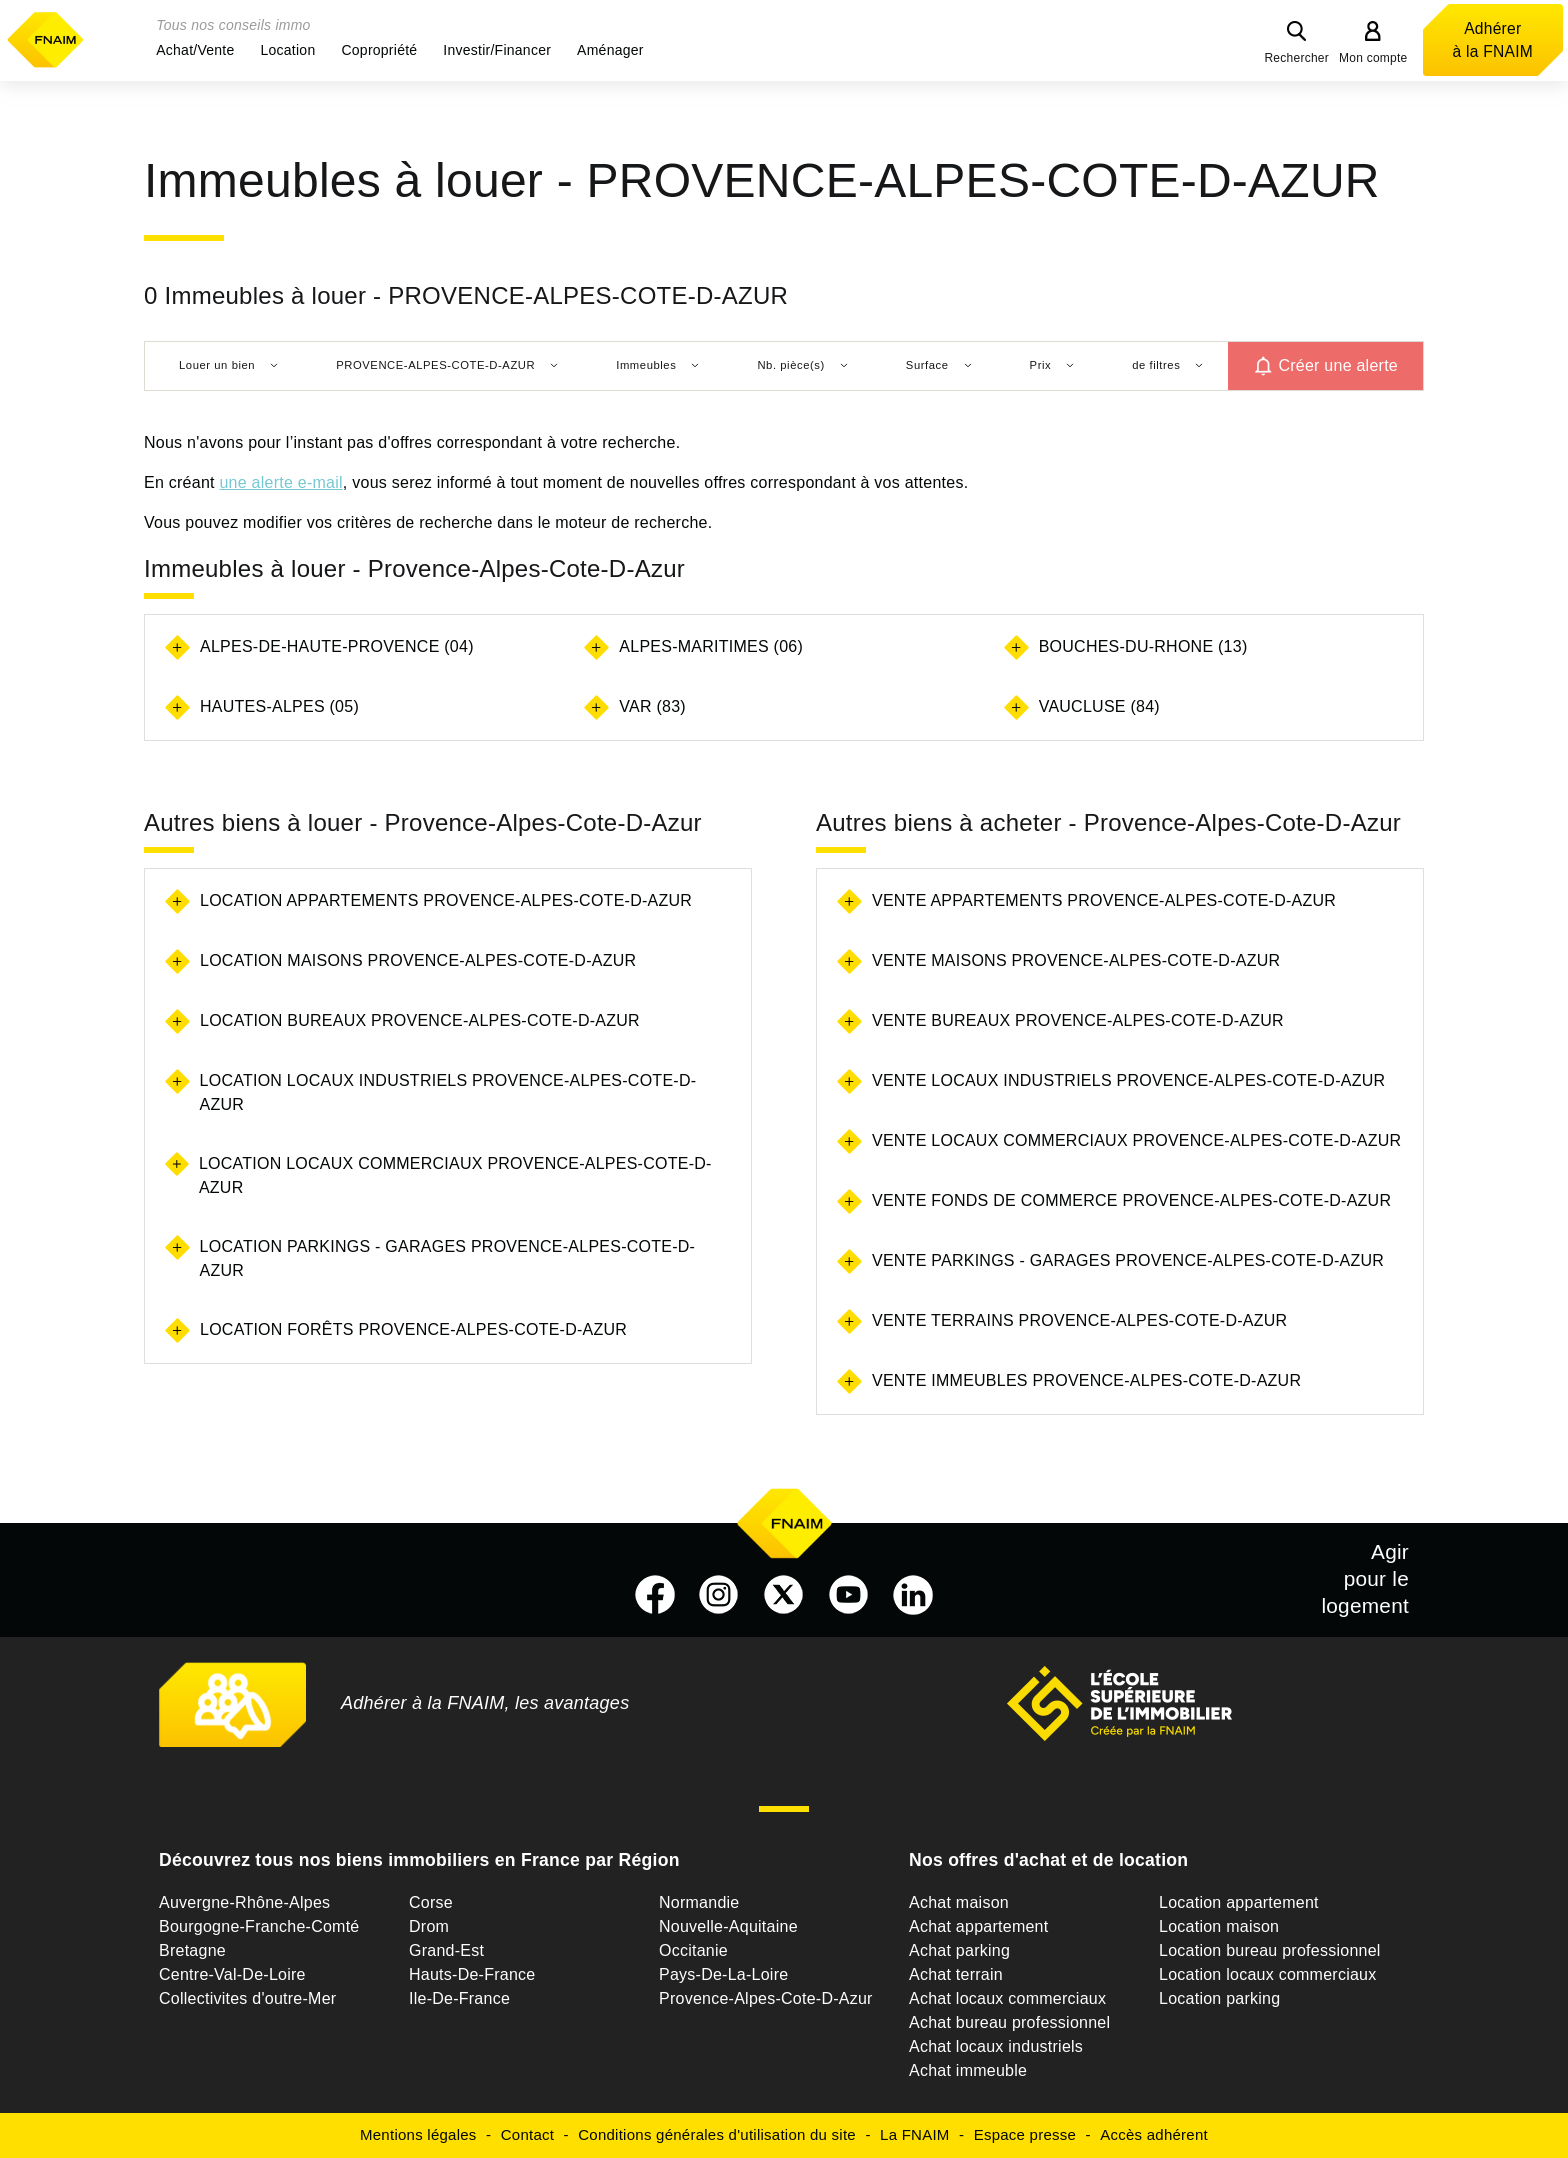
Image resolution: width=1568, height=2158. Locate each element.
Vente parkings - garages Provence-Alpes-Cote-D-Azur (1128, 1260)
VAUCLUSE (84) (1099, 706)
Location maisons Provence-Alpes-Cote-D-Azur (418, 960)
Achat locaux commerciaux (1007, 1998)
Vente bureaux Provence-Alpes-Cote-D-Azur (1078, 1020)
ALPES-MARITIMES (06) (711, 646)
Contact (527, 2134)
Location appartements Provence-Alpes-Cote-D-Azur (446, 900)
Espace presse (1025, 2134)
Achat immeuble (968, 2070)
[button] (195, 50)
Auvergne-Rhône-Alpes (244, 1902)
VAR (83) (652, 706)
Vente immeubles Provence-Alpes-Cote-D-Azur (1086, 1380)
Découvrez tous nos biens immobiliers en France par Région (419, 1860)
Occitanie (693, 1950)
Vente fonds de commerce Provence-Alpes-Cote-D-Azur (1131, 1200)
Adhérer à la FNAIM (1493, 40)
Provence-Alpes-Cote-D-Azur (766, 1998)
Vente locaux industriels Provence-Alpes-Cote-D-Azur (1128, 1080)
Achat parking (959, 1950)
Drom (429, 1926)
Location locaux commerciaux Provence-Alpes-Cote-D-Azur (455, 1175)
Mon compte (1373, 58)
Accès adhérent (1154, 2134)
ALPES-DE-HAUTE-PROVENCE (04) (337, 646)
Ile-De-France (459, 1998)
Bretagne (192, 1950)
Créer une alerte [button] (1338, 365)
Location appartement (1239, 1902)
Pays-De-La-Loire (723, 1974)
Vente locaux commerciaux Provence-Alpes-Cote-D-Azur (1136, 1140)
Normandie (699, 1902)
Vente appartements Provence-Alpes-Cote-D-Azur (1104, 900)
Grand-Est (446, 1950)
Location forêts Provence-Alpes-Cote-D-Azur (413, 1329)
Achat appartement (978, 1926)
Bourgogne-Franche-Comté (259, 1926)
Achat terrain (956, 1974)
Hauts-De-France (472, 1974)
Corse (431, 1902)
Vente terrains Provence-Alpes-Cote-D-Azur (1079, 1320)
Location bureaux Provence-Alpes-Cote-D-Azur (420, 1020)
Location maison (1219, 1926)
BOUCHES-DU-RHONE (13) (1143, 646)
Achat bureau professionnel (1009, 2022)
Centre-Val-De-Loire (232, 1974)
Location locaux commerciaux (1268, 1974)
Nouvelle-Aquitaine (728, 1926)
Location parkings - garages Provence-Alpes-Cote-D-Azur (448, 1258)
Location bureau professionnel (1270, 1950)
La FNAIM (915, 2134)
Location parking (1219, 1998)
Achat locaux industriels (996, 2046)
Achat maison (959, 1902)
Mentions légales (418, 2134)
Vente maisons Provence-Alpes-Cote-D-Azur (1076, 960)
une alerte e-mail (280, 482)
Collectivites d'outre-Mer (247, 1998)
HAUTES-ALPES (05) (279, 706)
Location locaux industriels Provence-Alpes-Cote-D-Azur (448, 1092)
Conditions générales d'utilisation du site (717, 2134)
